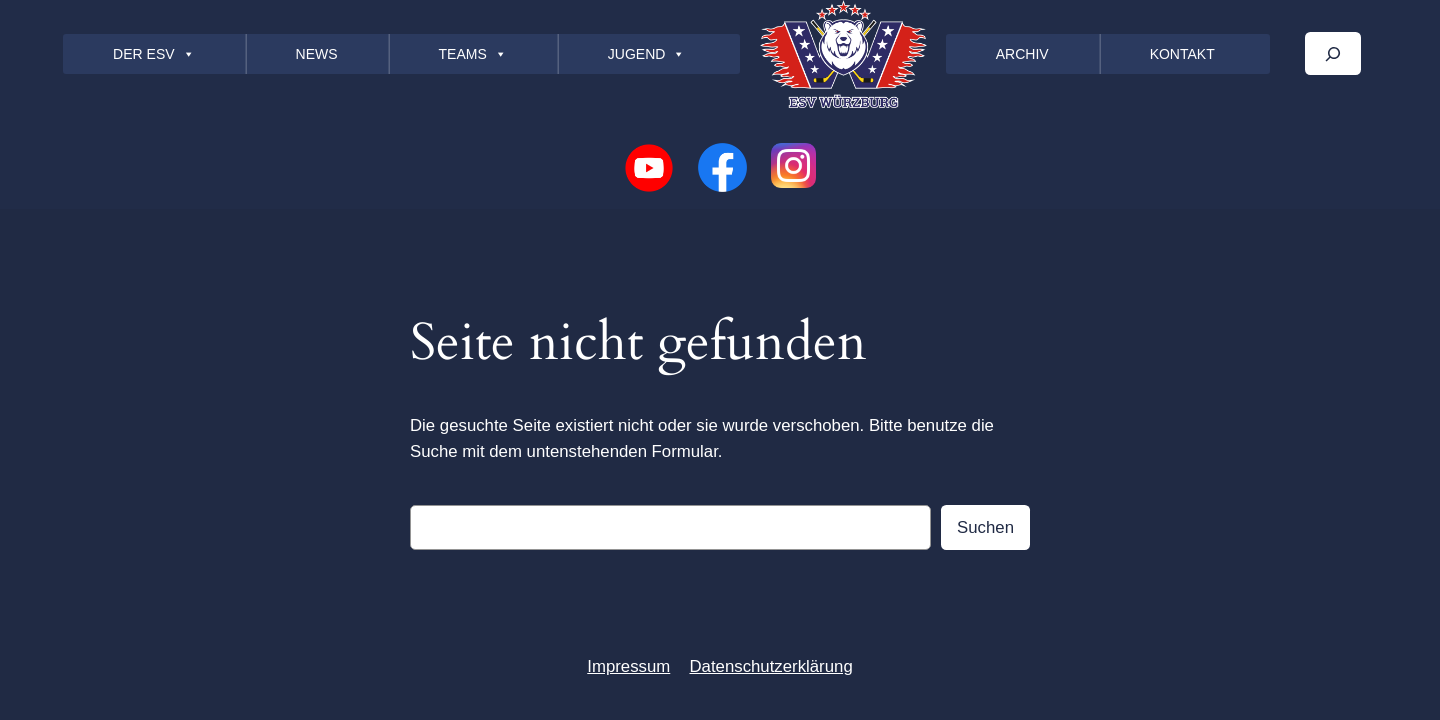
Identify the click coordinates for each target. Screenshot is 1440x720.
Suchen (985, 527)
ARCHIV (1022, 54)
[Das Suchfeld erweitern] (1333, 53)
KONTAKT (1182, 54)
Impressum (628, 666)
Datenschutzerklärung (770, 666)
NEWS (317, 54)
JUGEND (647, 54)
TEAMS (473, 54)
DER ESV (153, 54)
